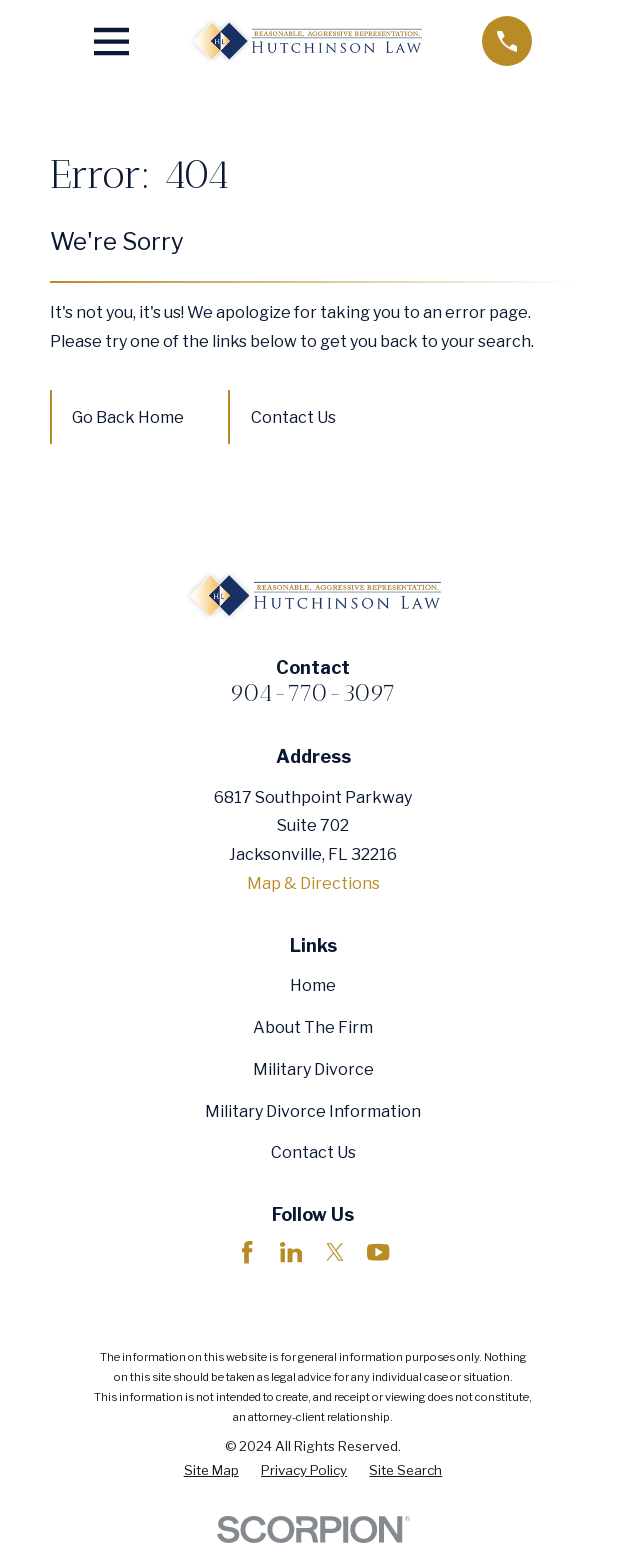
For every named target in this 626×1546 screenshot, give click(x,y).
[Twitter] (335, 1252)
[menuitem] (211, 1471)
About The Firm (313, 1027)
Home (313, 985)
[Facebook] (247, 1252)
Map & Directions (313, 883)
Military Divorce (313, 1069)
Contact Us (293, 417)
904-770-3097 (313, 692)
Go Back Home (128, 417)
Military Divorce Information (313, 1111)
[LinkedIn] (291, 1252)
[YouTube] (378, 1252)
